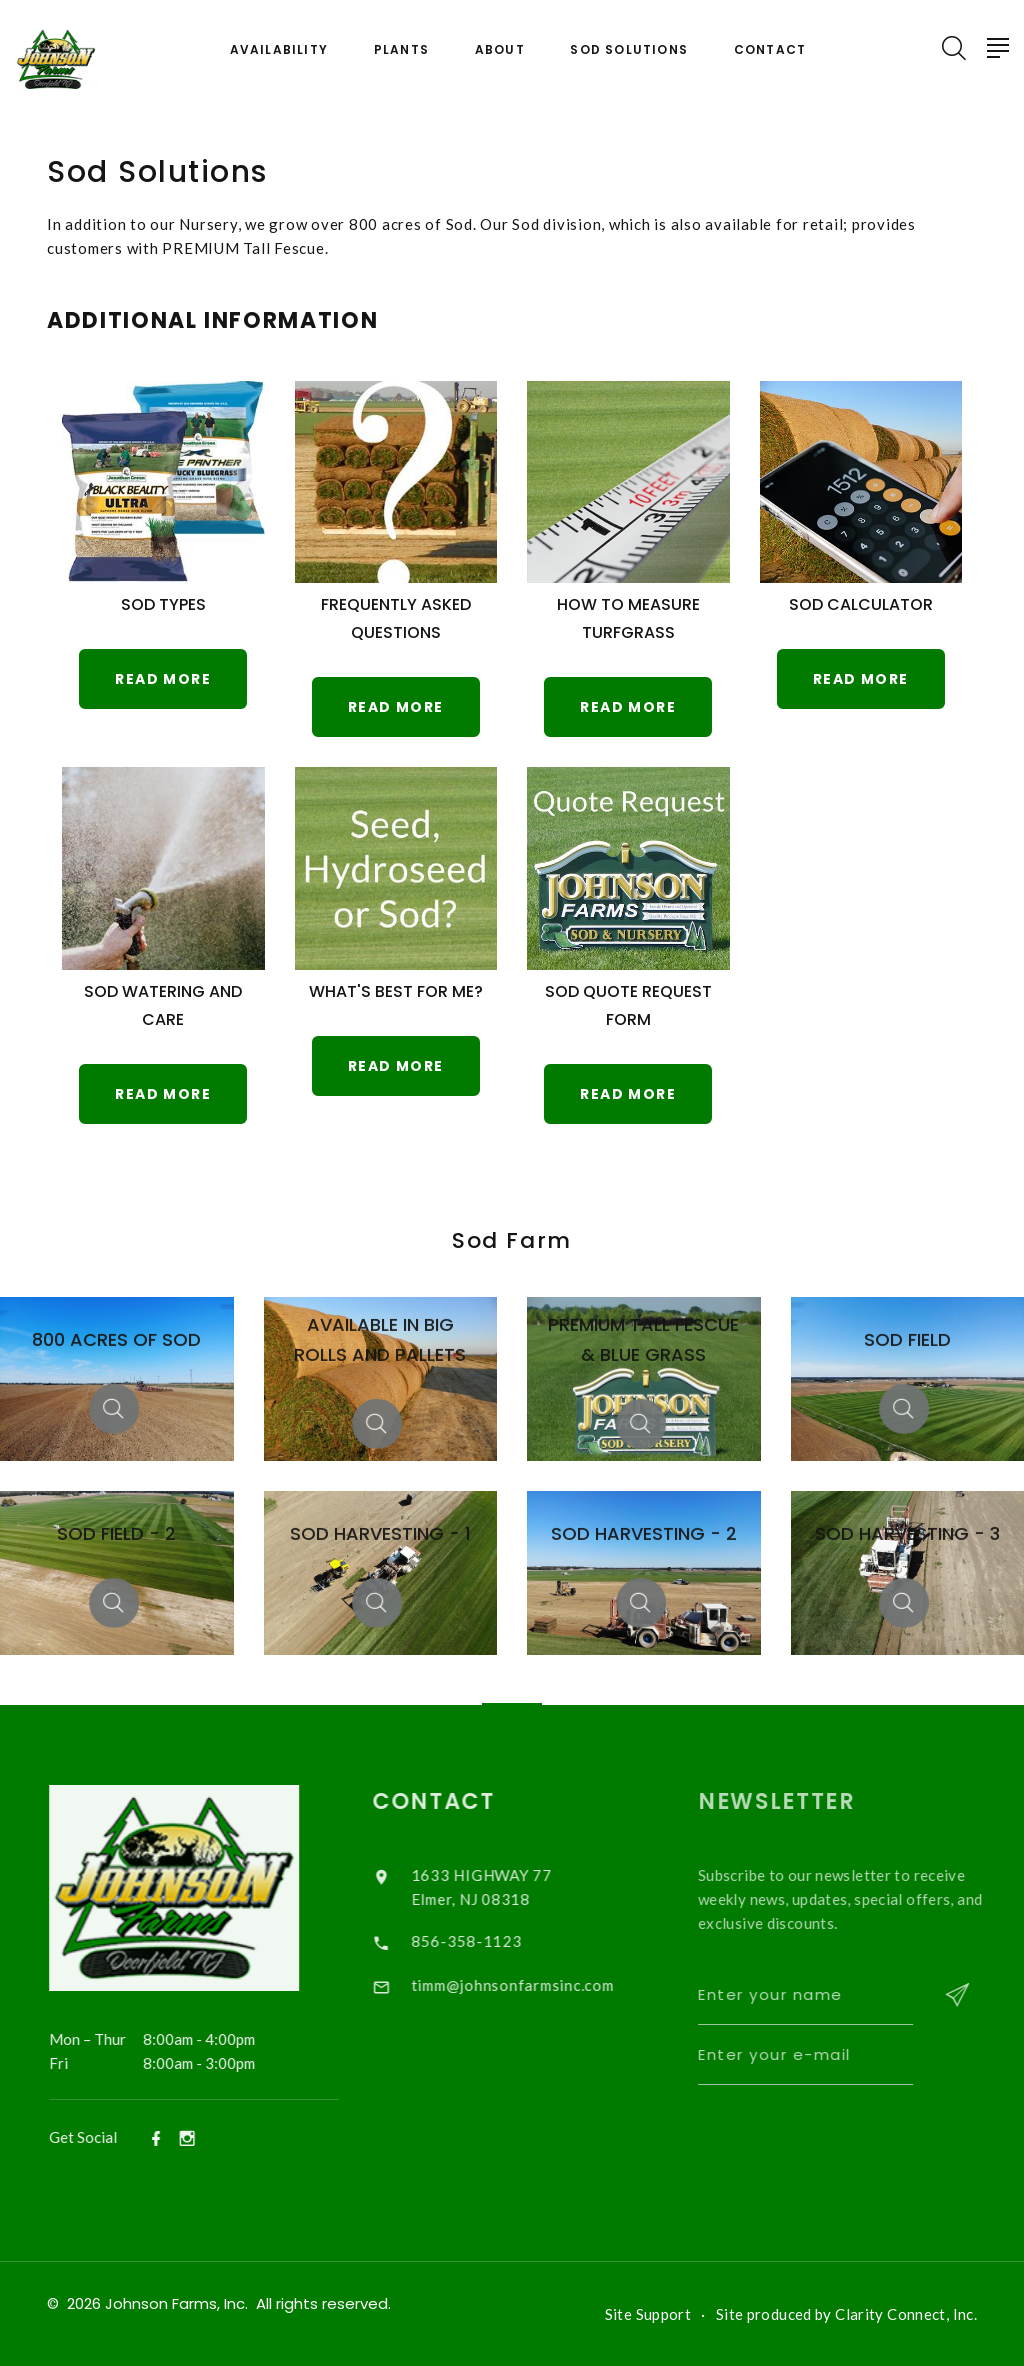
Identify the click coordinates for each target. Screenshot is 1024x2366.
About (500, 50)
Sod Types (163, 604)
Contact (770, 50)
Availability (279, 50)
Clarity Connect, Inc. (906, 2314)
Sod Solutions (629, 50)
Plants (401, 50)
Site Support (648, 2314)
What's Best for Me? (396, 991)
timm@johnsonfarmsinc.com (531, 1985)
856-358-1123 (485, 1941)
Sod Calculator (861, 604)
